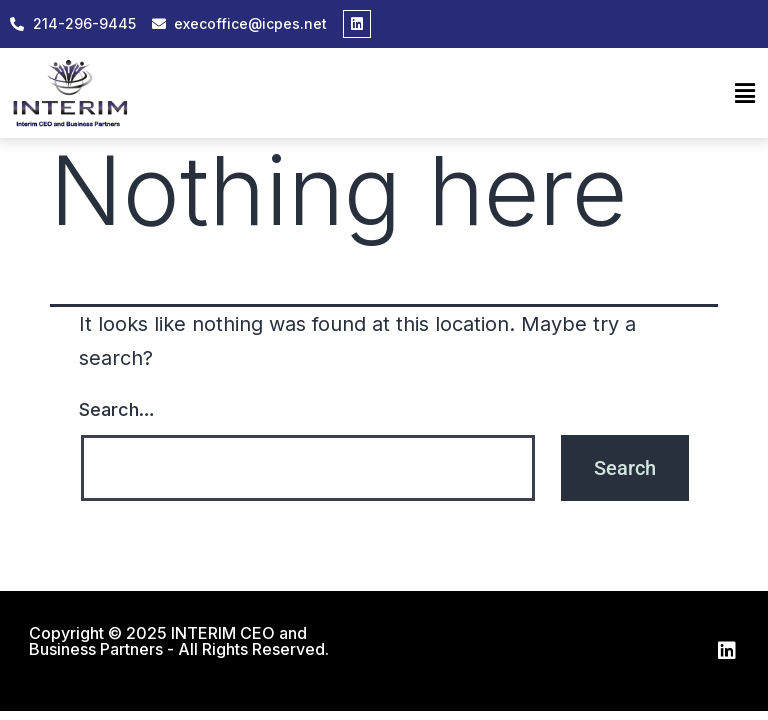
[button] (745, 93)
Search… (117, 409)
